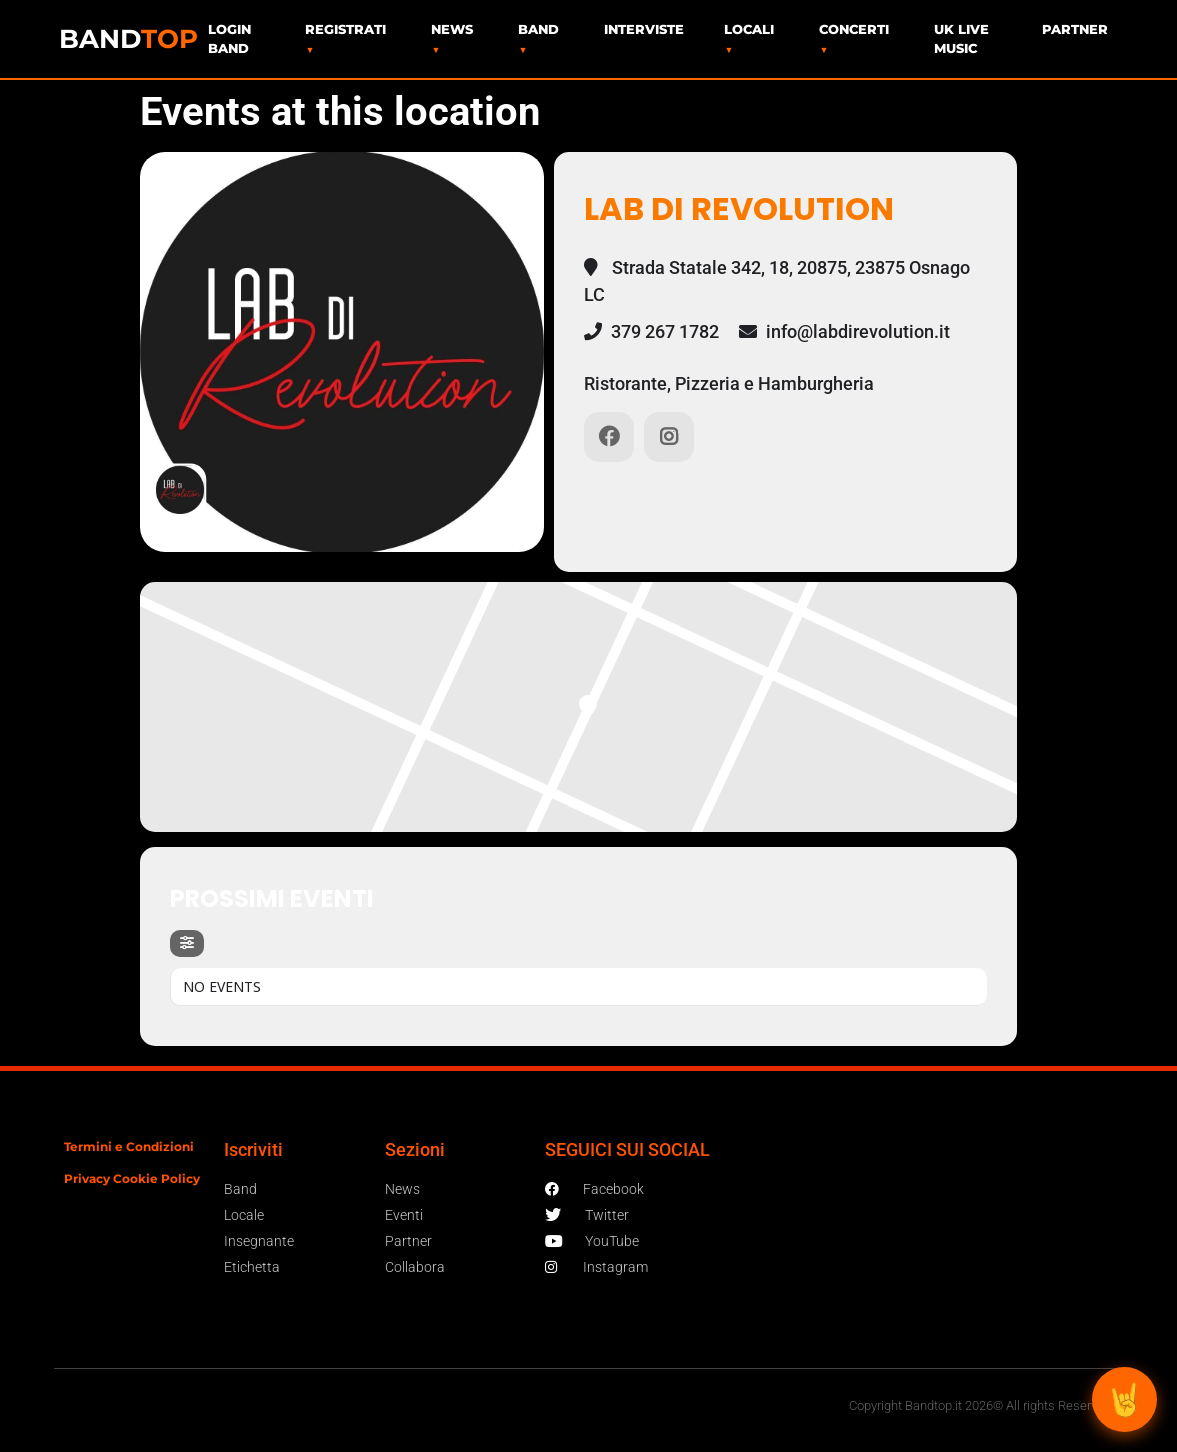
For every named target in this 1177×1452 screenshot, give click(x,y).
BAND (128, 39)
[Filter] (187, 943)
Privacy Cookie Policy (132, 1178)
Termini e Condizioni (129, 1146)
